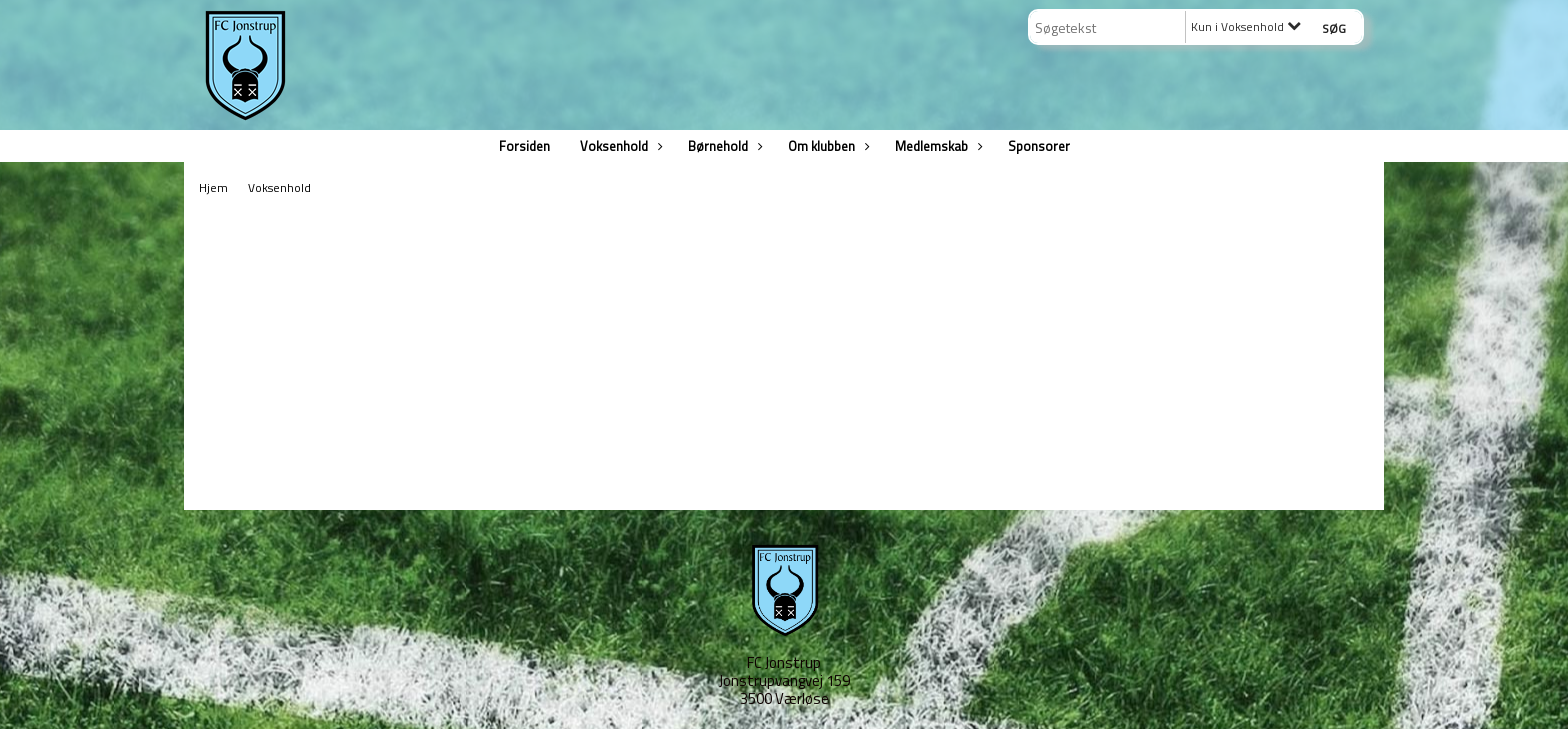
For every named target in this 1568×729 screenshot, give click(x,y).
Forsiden (524, 146)
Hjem (213, 187)
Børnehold (723, 146)
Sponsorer (1039, 146)
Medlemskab (936, 146)
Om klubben (826, 146)
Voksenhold (619, 146)
